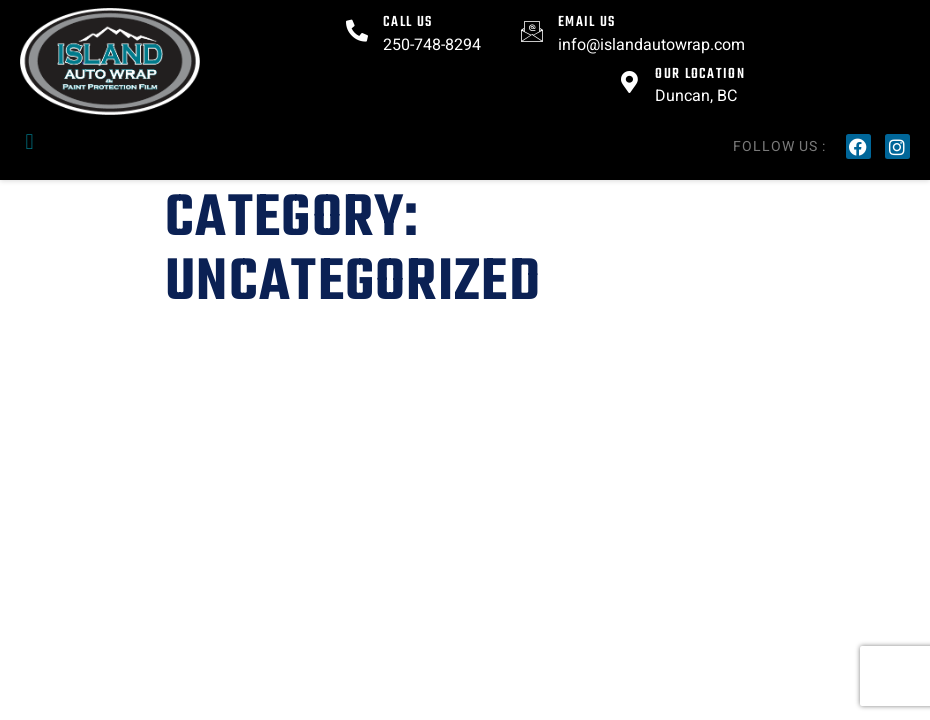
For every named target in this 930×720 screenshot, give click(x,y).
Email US (586, 22)
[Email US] (532, 31)
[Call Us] (357, 31)
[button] (29, 141)
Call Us (407, 22)
